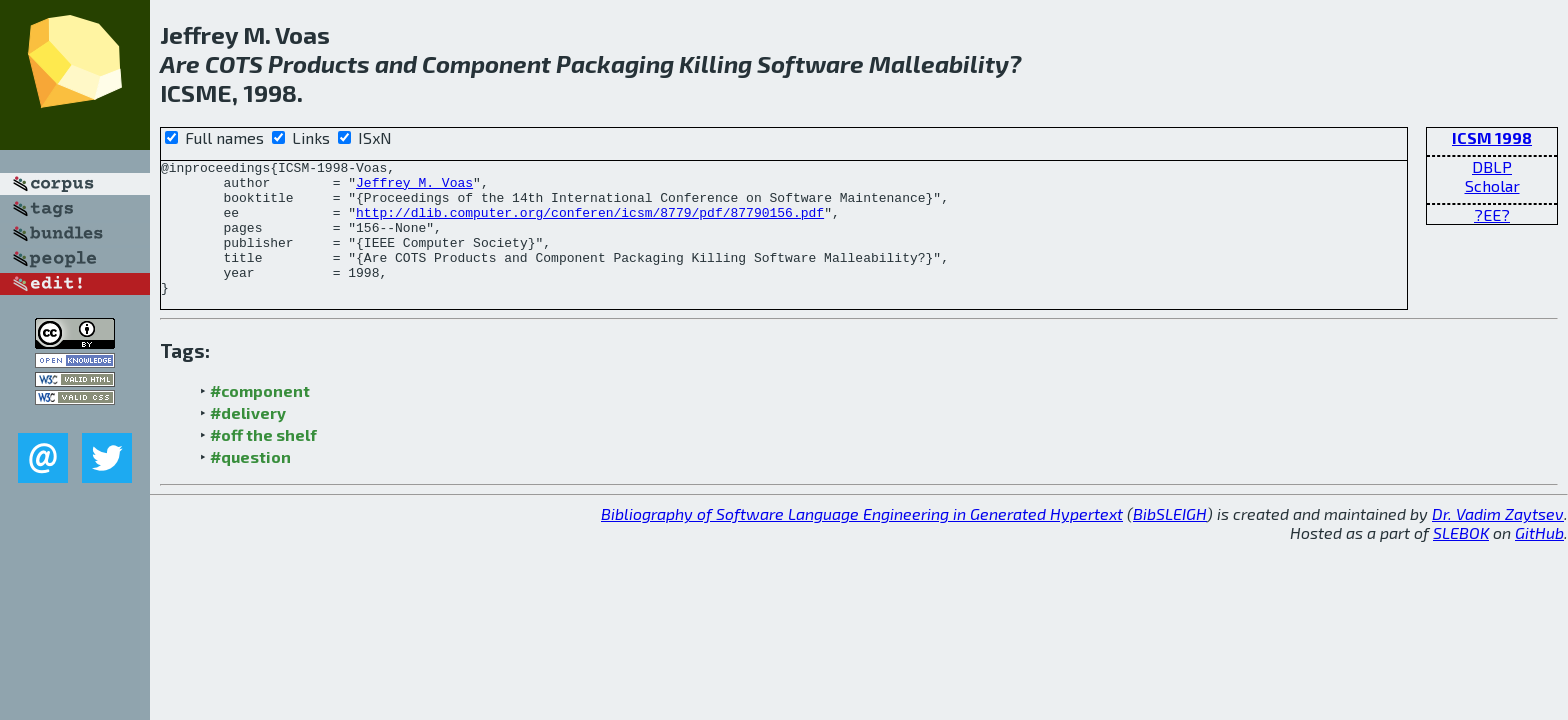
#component (260, 417)
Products (319, 63)
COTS (234, 63)
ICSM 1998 (1492, 137)
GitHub (1539, 559)
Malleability (939, 63)
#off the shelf (263, 461)
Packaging (615, 63)
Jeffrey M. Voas (414, 188)
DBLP (1492, 166)
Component (486, 63)
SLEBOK (1461, 559)
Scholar (1492, 185)
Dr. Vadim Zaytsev (1498, 540)
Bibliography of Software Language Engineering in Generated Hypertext (862, 540)
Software (810, 63)
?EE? (1492, 214)
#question (250, 483)
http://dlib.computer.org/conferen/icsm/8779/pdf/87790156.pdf (590, 224)
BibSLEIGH (1170, 540)
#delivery (248, 439)
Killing (715, 63)
